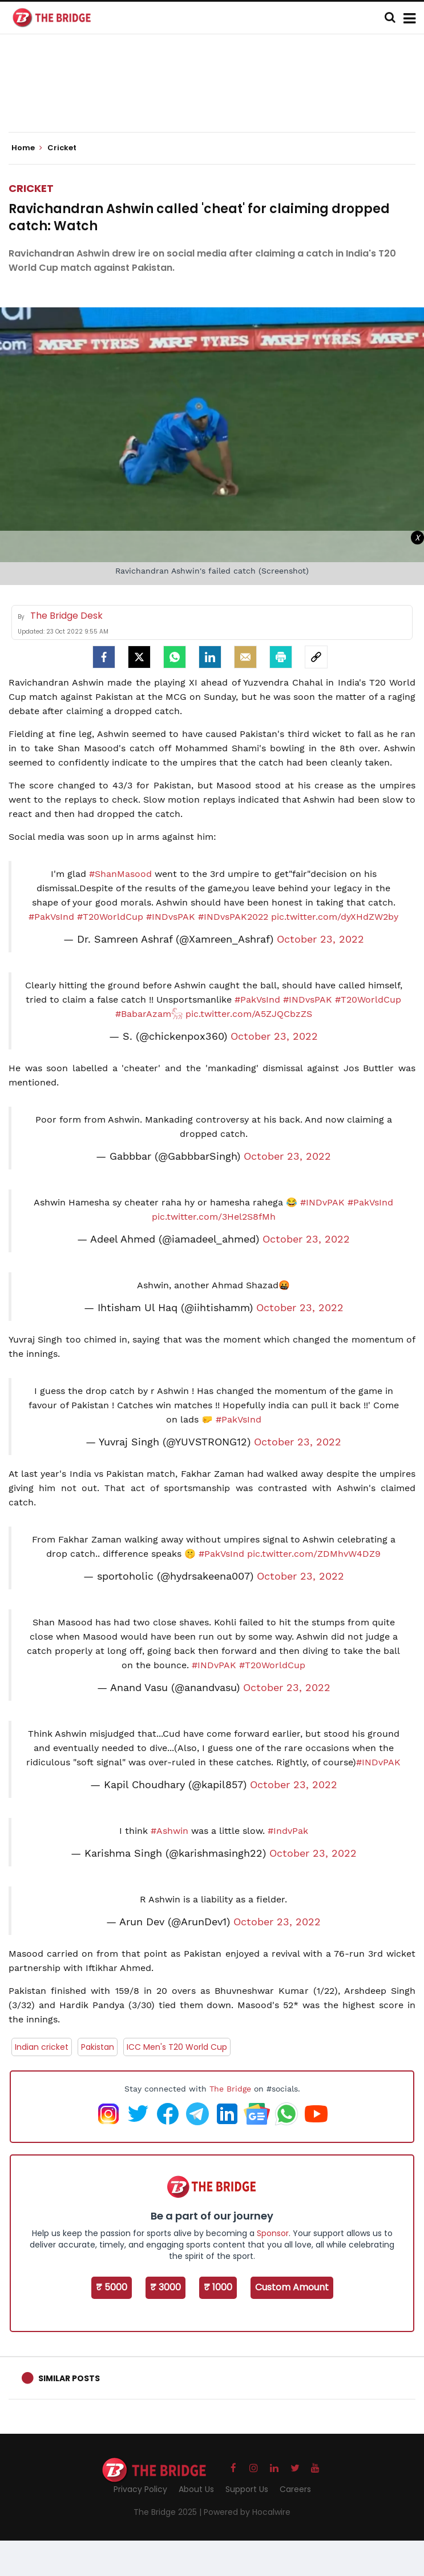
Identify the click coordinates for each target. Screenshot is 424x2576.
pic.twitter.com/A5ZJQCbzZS (248, 1013)
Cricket (31, 188)
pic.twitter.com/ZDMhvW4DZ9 (314, 1553)
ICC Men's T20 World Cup (177, 2047)
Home (26, 148)
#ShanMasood (120, 873)
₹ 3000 (165, 2287)
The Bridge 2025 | (169, 2512)
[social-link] (316, 657)
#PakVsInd (51, 916)
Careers (295, 2489)
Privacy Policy (140, 2489)
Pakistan (97, 2047)
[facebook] (103, 657)
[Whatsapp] (174, 657)
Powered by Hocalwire (247, 2512)
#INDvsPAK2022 (233, 916)
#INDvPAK (322, 1202)
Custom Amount (292, 2287)
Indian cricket (41, 2047)
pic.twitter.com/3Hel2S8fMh (214, 1216)
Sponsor (273, 2233)
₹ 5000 (111, 2287)
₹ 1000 (218, 2287)
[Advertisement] (216, 97)
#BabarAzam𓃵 (149, 1013)
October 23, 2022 (320, 939)
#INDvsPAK (170, 916)
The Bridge (230, 2088)
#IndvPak (288, 1830)
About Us (196, 2489)
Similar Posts (69, 2378)
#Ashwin (169, 1830)
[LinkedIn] (210, 657)
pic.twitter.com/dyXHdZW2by (334, 916)
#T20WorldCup (110, 916)
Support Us (246, 2489)
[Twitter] (139, 657)
